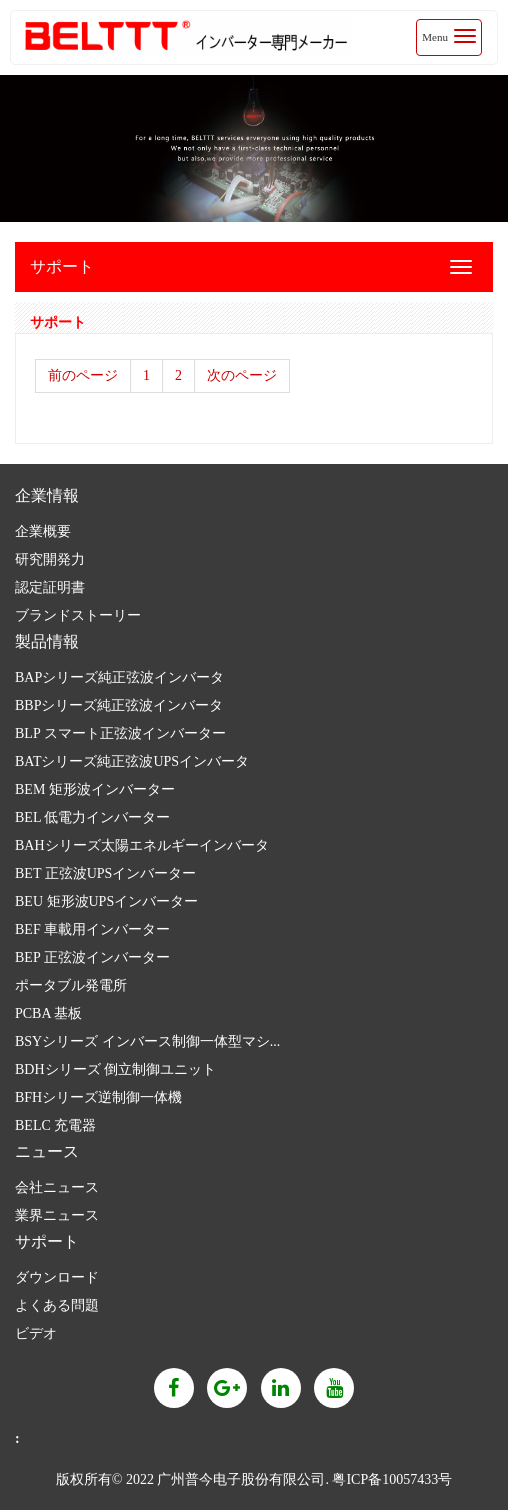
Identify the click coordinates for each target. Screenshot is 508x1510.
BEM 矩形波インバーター (95, 789)
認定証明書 (50, 587)
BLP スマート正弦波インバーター (120, 733)
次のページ (242, 375)
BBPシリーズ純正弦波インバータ (119, 705)
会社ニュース (57, 1187)
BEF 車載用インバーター (92, 929)
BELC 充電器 (55, 1125)
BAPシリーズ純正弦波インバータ (119, 677)
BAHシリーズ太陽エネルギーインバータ (142, 845)
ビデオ (36, 1333)
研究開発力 (50, 559)
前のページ (83, 375)
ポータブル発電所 (71, 985)
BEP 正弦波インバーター (92, 957)
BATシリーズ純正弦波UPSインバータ (132, 761)
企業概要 (43, 531)
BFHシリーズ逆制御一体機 (98, 1097)
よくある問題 (57, 1305)
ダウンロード (57, 1277)
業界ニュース (57, 1215)
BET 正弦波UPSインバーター (105, 873)
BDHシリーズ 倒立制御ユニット (115, 1069)
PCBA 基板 (48, 1013)
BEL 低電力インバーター (92, 817)
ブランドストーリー (78, 615)
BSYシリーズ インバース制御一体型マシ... (147, 1041)
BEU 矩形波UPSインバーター (106, 901)
